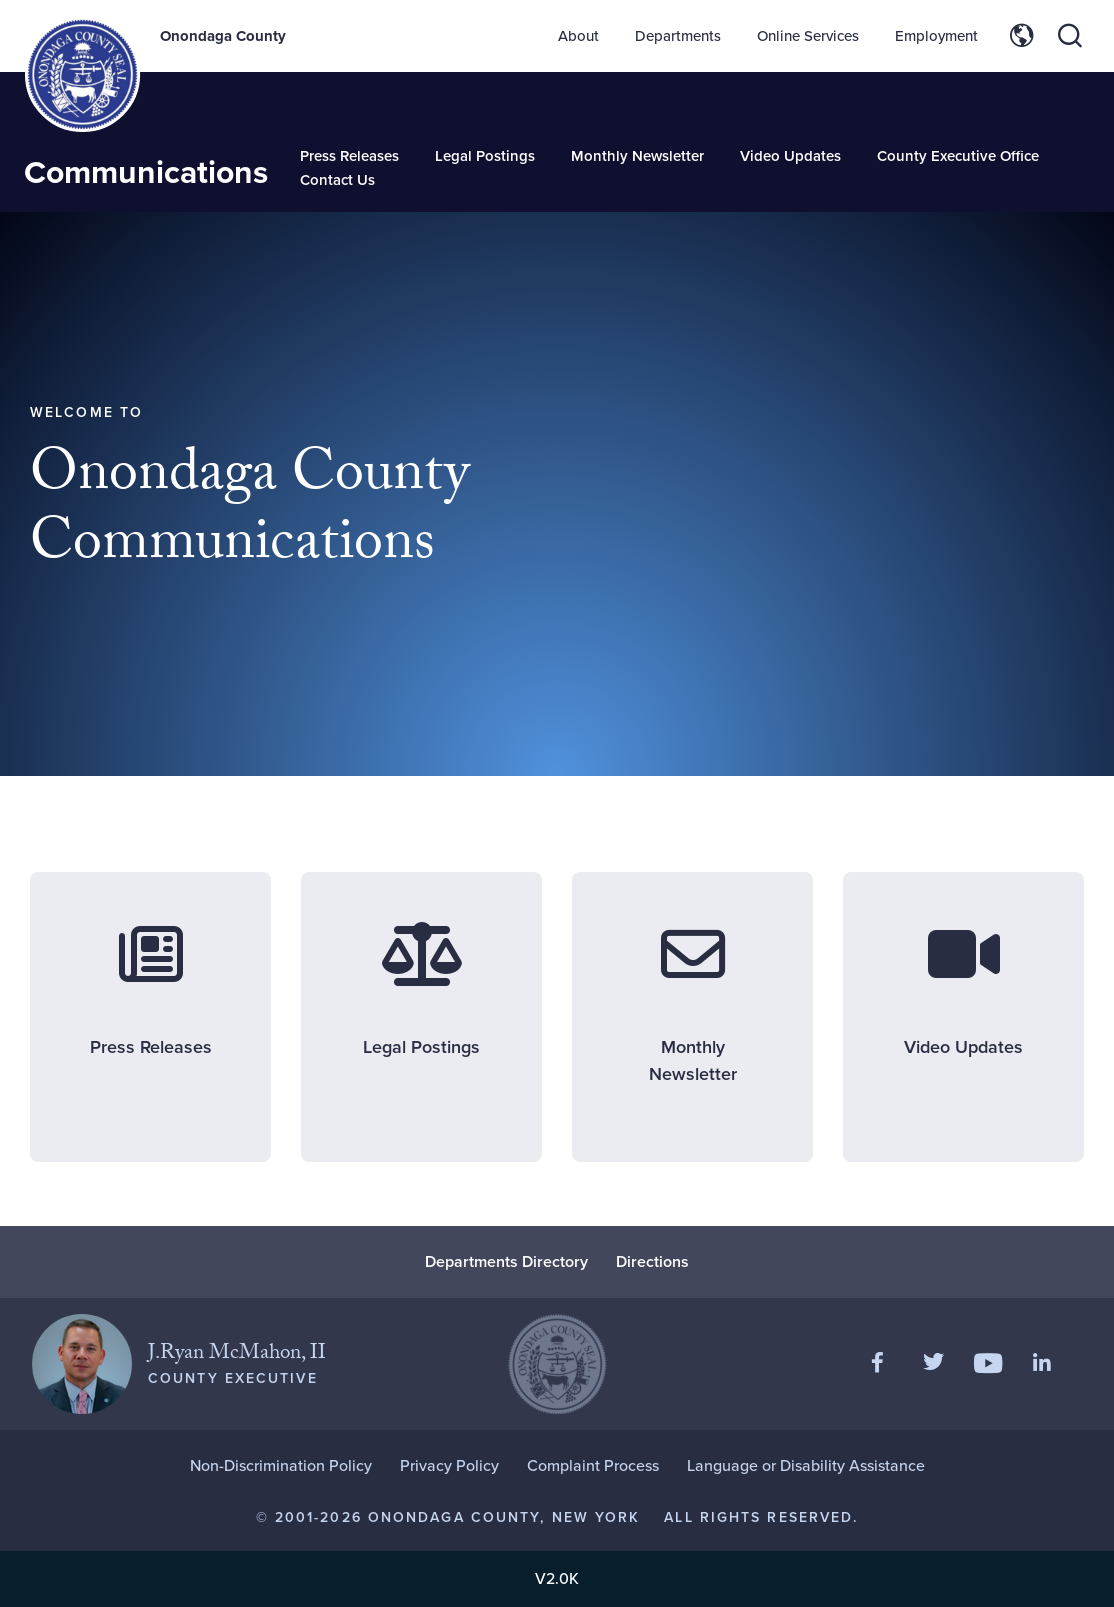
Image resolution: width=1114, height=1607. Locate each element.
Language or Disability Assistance (806, 1465)
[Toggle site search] (1070, 36)
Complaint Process (593, 1465)
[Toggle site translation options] (1022, 36)
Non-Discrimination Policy (281, 1465)
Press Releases (349, 156)
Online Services (808, 36)
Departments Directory (506, 1261)
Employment (936, 36)
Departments (678, 36)
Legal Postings (485, 156)
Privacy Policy (449, 1465)
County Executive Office (958, 156)
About (578, 36)
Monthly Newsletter (637, 156)
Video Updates (790, 156)
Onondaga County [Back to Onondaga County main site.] (223, 36)
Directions (652, 1261)
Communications (146, 172)
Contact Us (337, 180)
